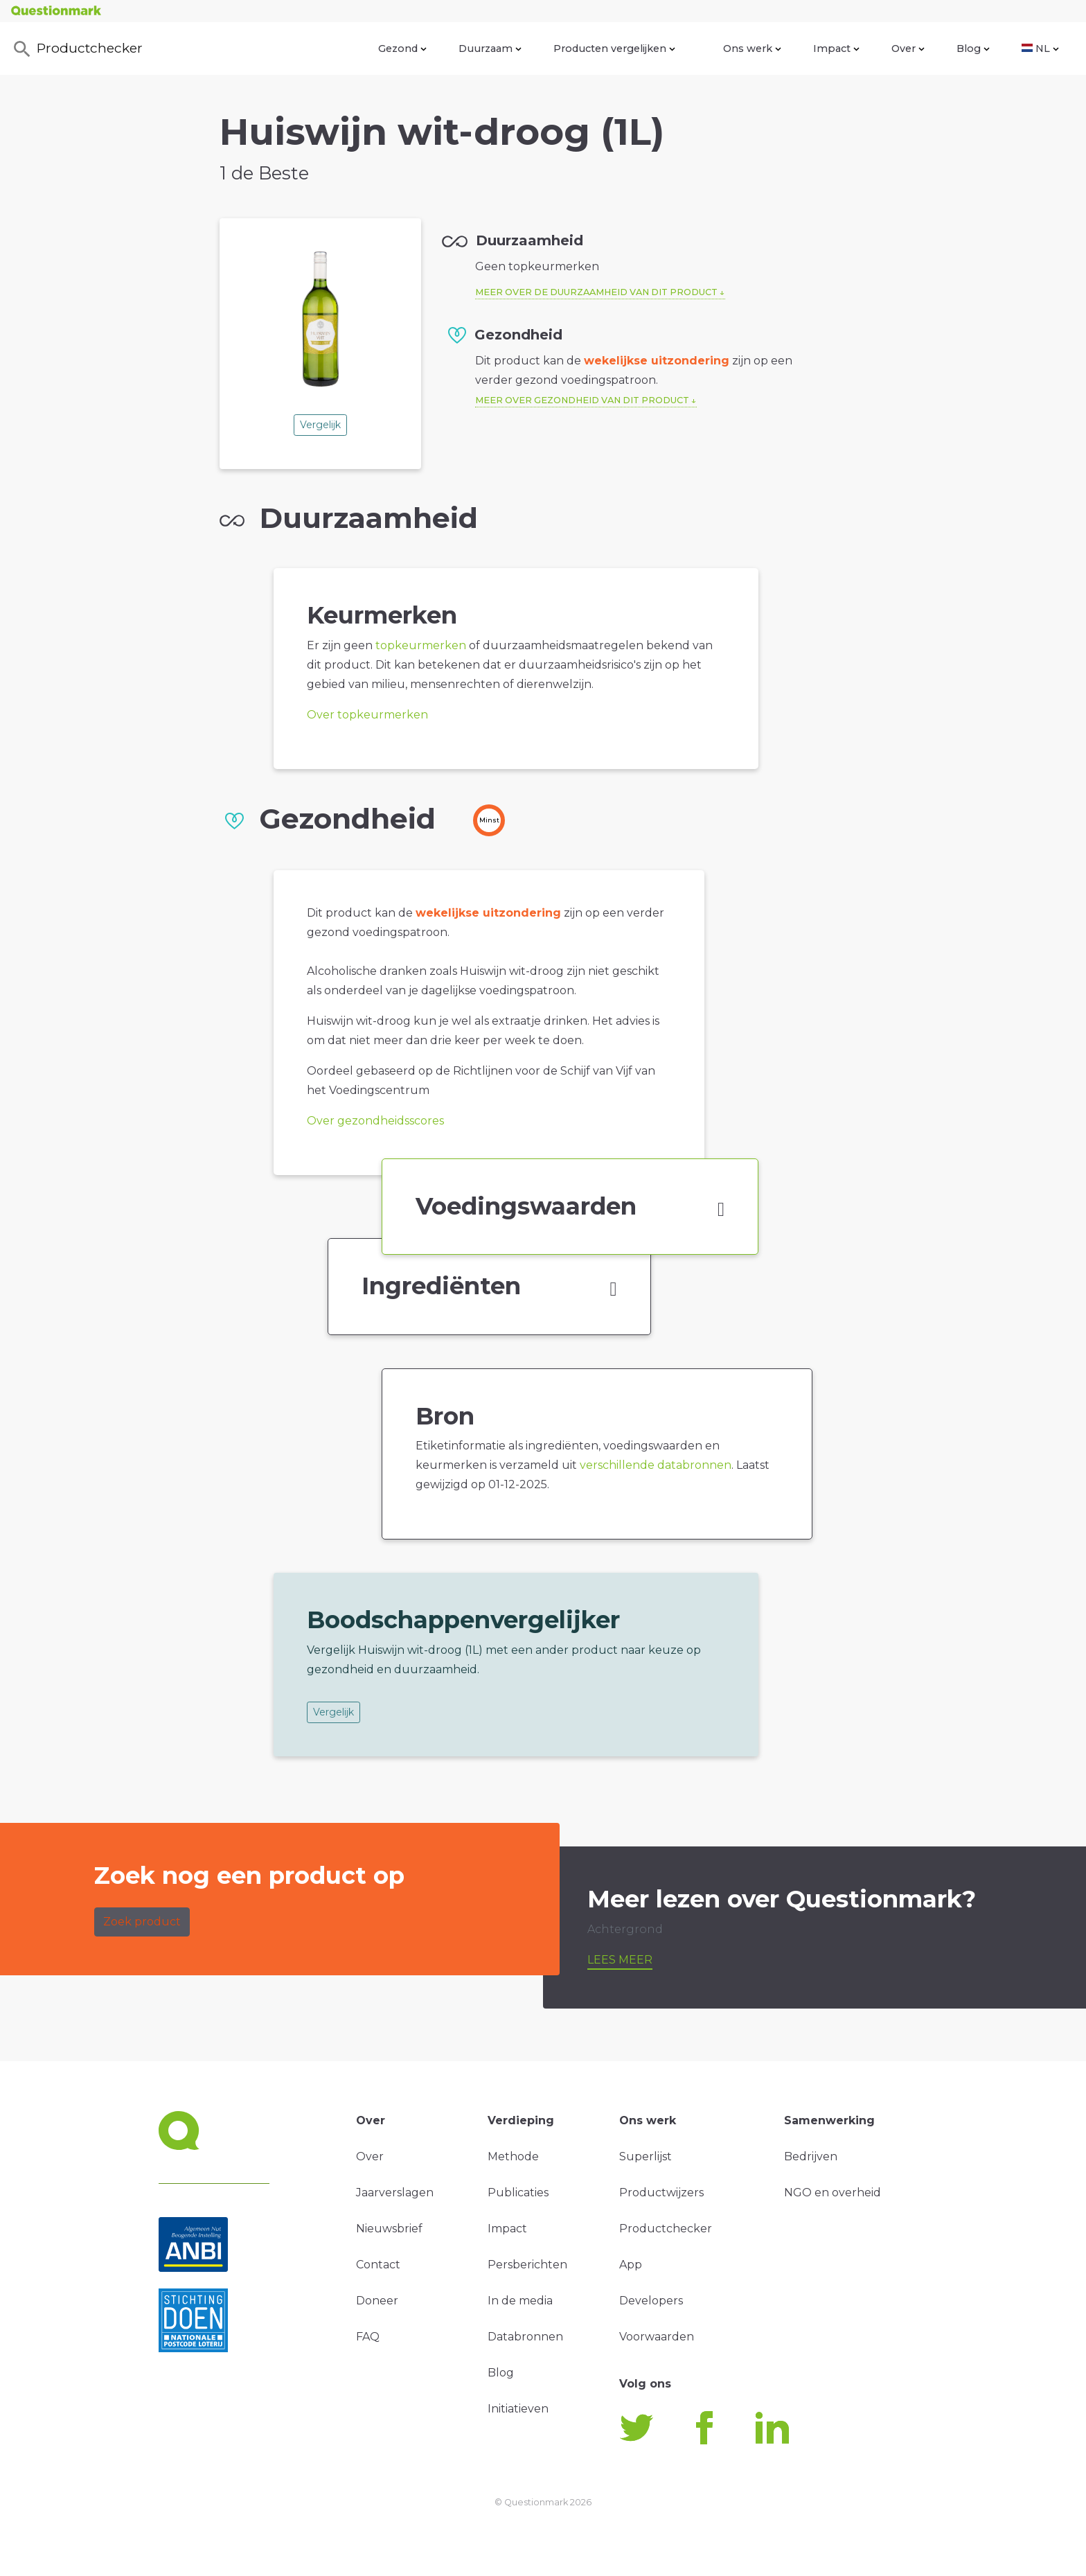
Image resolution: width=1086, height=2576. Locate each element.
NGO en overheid (832, 2192)
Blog (973, 48)
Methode (513, 2156)
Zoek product (142, 1921)
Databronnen (525, 2336)
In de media (520, 2300)
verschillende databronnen (655, 1465)
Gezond (402, 48)
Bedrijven (810, 2156)
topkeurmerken (420, 645)
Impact (836, 48)
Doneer (377, 2300)
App (630, 2264)
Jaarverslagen (395, 2192)
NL (1040, 48)
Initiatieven (518, 2408)
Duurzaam (490, 48)
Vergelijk (320, 424)
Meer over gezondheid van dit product (582, 400)
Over (908, 48)
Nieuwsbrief (389, 2228)
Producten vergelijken (614, 48)
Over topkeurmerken (367, 714)
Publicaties (518, 2192)
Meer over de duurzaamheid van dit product (596, 292)
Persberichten (527, 2264)
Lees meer (619, 1959)
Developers (651, 2300)
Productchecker (77, 49)
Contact (378, 2264)
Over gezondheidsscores (375, 1120)
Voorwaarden (656, 2336)
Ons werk (752, 48)
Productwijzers (661, 2192)
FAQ (368, 2336)
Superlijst (645, 2156)
